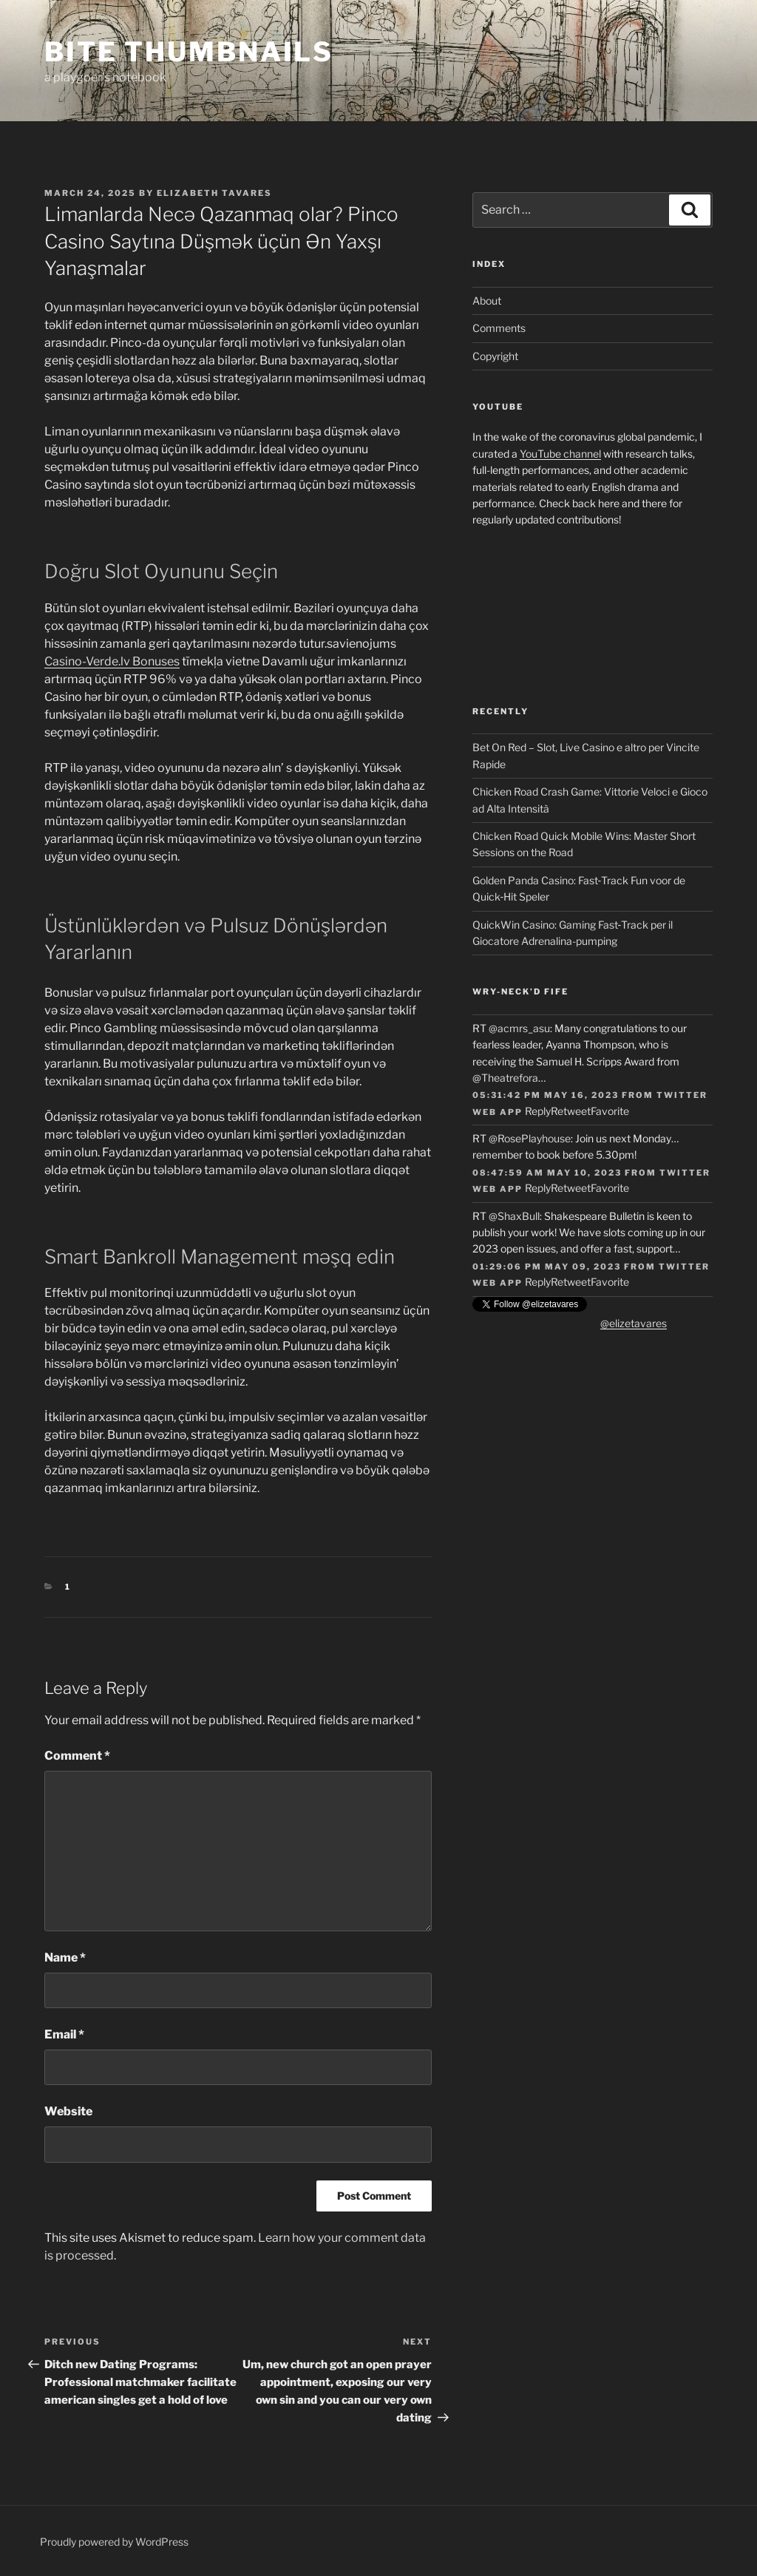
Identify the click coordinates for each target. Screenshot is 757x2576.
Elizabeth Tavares (214, 193)
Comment (77, 1756)
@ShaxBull (514, 1216)
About (486, 300)
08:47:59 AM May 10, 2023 (547, 1172)
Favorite (610, 1111)
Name (65, 1957)
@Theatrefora (505, 1077)
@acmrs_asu (519, 1028)
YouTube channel (560, 453)
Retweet (571, 1111)
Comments (499, 328)
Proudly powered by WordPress (114, 2541)
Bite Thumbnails (188, 51)
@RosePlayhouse (530, 1138)
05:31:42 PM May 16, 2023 (545, 1095)
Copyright (495, 356)
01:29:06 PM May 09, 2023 (546, 1266)
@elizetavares (633, 1323)
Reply (538, 1111)
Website (68, 2111)
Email (64, 2034)
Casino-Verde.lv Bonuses (112, 661)
